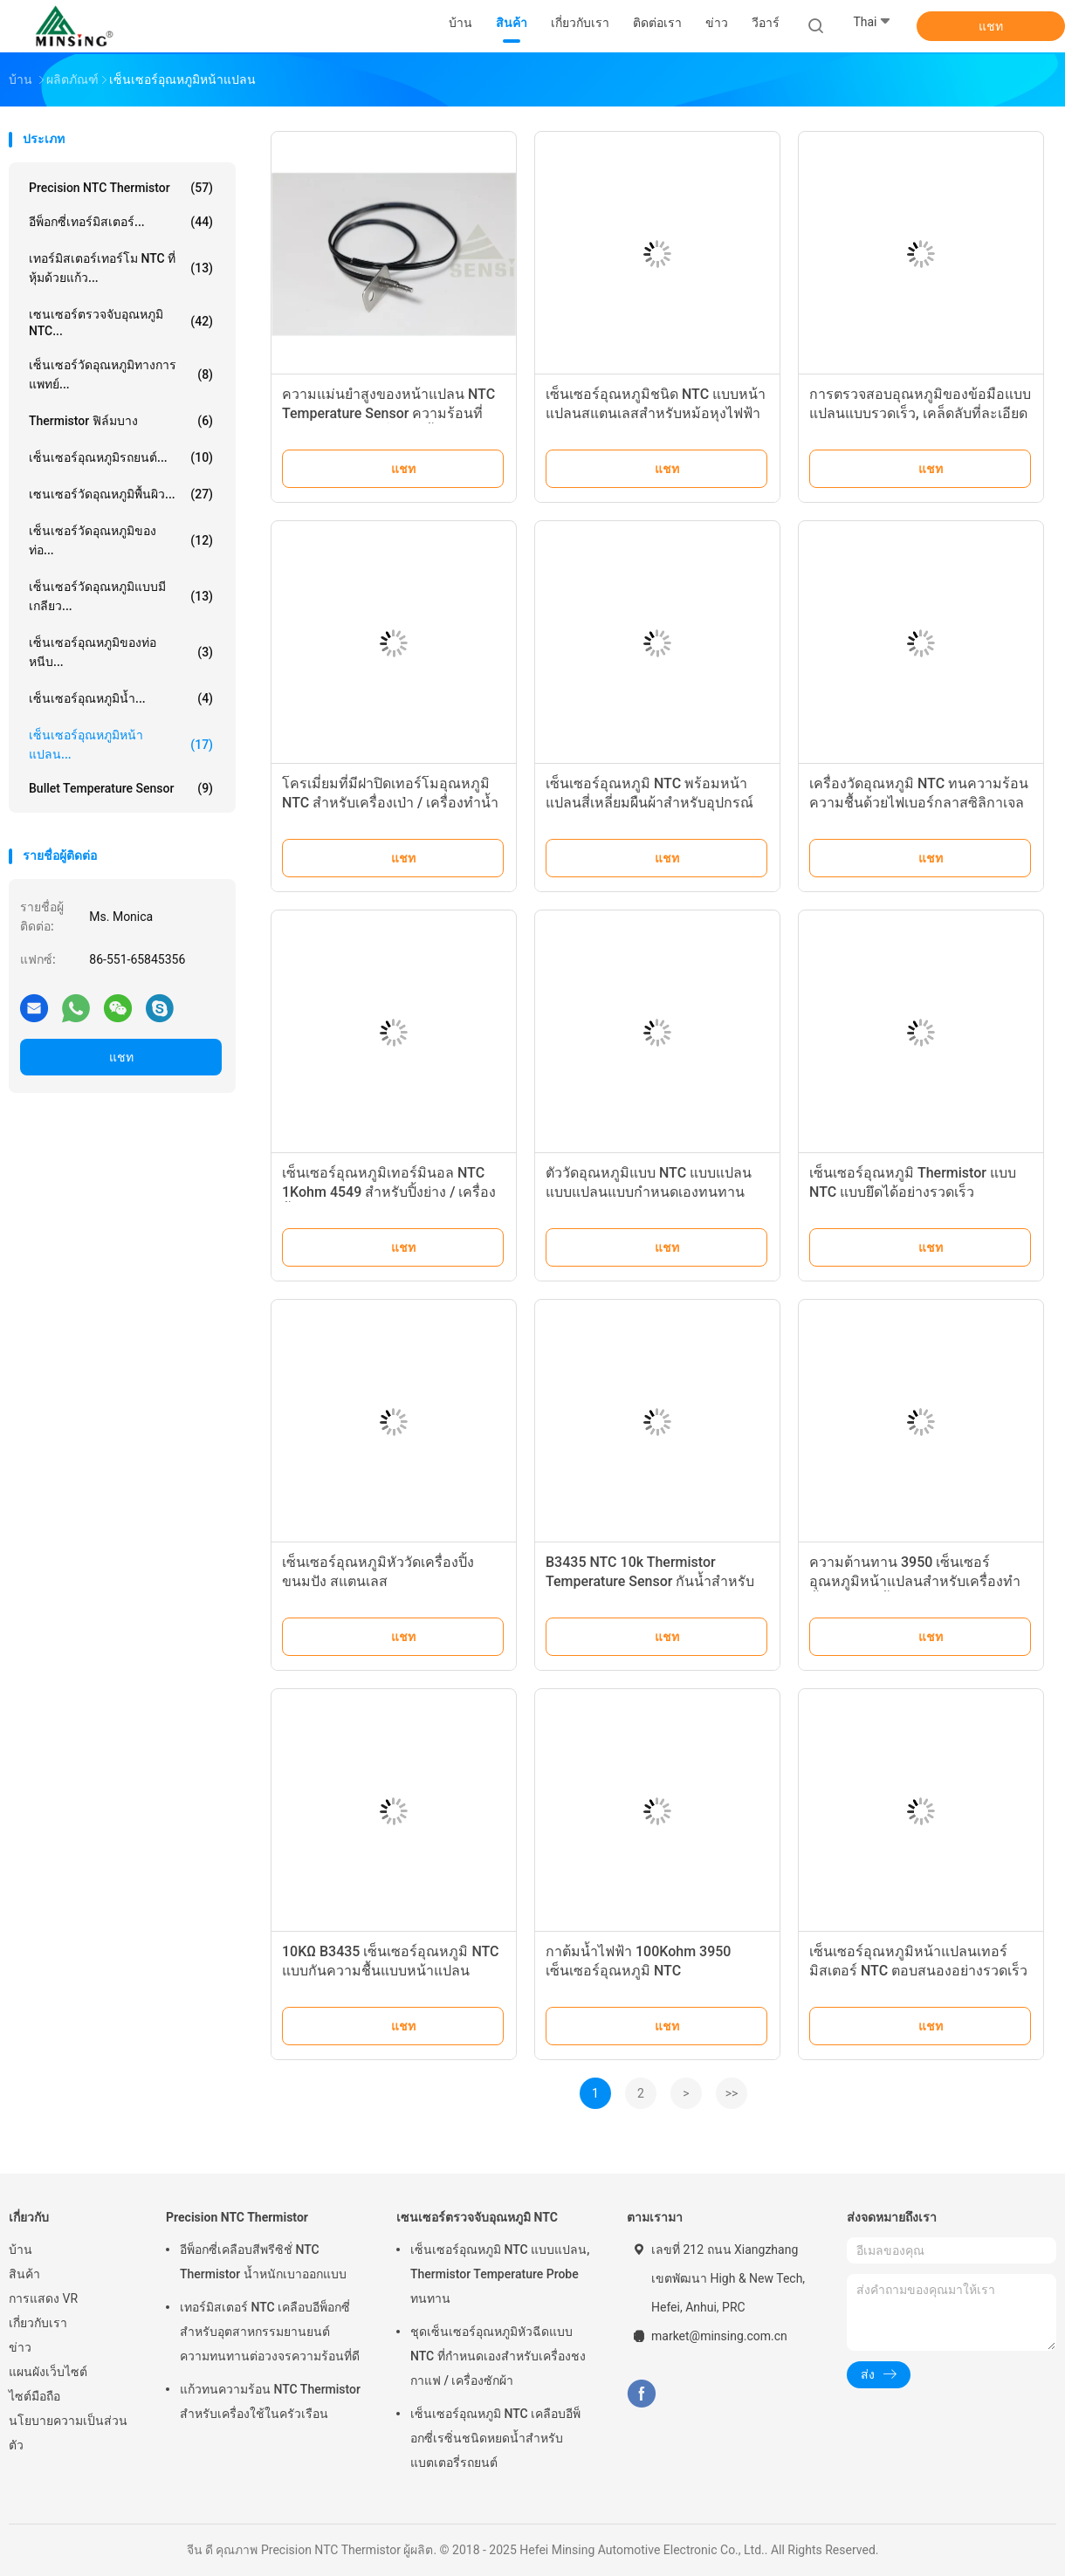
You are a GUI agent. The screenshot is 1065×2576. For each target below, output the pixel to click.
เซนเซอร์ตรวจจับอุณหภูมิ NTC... (121, 322)
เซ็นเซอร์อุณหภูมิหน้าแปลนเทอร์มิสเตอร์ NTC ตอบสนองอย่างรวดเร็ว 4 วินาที (918, 1970)
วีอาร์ (766, 23)
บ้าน (20, 2250)
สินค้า (24, 2274)
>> (732, 2093)
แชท (991, 26)
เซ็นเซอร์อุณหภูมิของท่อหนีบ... (121, 652)
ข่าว (20, 2347)
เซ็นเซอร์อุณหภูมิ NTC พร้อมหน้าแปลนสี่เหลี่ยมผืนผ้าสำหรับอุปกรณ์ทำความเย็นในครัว (649, 802)
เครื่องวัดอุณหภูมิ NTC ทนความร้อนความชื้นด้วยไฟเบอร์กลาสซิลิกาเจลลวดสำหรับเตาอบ (918, 802)
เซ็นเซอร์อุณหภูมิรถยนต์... (121, 457)
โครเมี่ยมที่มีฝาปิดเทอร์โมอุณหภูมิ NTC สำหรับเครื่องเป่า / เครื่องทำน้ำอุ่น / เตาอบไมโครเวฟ (390, 802)
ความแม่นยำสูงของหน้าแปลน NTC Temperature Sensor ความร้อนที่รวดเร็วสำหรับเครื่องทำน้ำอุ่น (388, 413)
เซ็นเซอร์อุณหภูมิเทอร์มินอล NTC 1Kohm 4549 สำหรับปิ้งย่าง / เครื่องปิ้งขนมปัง (389, 1191)
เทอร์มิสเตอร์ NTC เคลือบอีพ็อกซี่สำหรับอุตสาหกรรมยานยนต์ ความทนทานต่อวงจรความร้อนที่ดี (270, 2331)
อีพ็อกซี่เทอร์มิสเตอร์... (121, 221)
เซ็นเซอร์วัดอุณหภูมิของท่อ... (121, 540)
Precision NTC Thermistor (121, 187)
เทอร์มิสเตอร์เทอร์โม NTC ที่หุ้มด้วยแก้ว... (121, 268)
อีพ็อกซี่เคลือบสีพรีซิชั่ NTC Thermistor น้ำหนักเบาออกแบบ (263, 2262)
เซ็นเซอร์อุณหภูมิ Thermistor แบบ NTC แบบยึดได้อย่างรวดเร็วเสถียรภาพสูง (912, 1191)
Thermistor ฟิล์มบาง (121, 420)
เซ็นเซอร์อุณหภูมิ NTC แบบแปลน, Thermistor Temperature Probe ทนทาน (499, 2274)
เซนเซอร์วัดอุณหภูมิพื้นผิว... (121, 494)
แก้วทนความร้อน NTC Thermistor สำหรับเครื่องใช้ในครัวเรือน (270, 2401)
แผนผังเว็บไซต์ (48, 2372)
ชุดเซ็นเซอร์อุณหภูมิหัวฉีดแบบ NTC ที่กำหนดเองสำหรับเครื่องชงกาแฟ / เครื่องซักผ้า (498, 2356)
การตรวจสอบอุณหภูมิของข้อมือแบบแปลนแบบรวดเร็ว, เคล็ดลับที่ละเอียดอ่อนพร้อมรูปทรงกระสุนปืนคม (920, 413)
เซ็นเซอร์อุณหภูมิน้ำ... (121, 698)
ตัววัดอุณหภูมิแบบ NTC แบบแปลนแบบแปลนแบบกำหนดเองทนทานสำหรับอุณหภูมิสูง (649, 1191)
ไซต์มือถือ (34, 2396)
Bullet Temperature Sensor (121, 788)
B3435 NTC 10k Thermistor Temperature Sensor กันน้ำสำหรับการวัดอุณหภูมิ (650, 1581)
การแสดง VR (43, 2298)
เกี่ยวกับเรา (38, 2323)
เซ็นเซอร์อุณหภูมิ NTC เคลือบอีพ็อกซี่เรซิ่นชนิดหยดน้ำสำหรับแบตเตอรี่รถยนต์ (495, 2438)
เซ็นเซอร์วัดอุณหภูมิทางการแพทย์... (121, 374)
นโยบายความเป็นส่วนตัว (68, 2433)
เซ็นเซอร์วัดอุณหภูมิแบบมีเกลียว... (121, 596)
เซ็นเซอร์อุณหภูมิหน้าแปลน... (121, 744)
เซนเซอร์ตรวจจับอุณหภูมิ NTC (477, 2217)
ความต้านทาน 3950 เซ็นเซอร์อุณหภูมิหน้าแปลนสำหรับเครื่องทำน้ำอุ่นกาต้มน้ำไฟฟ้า (914, 1581)
